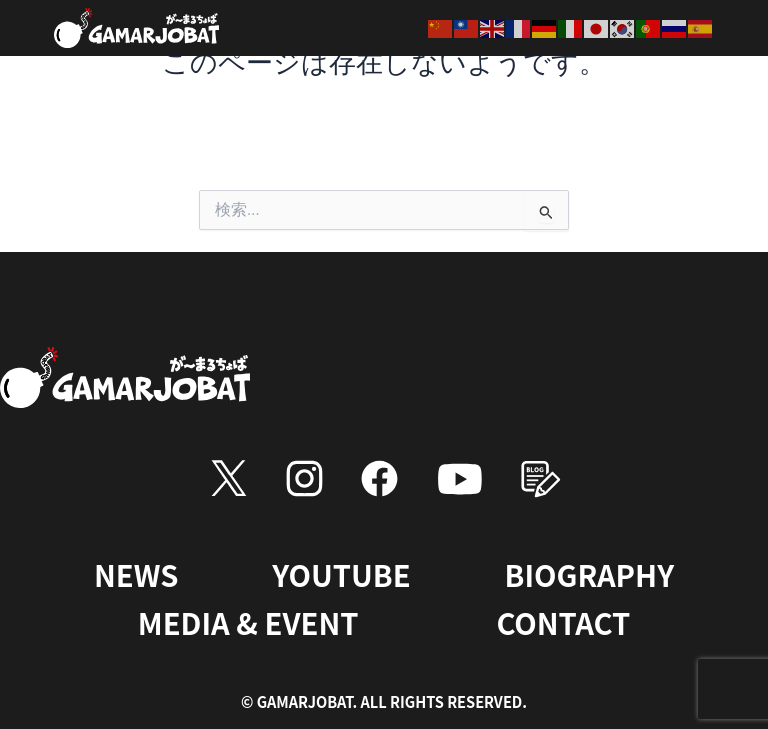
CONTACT (563, 622)
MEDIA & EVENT (248, 622)
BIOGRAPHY (590, 574)
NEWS (136, 574)
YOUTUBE (341, 574)
